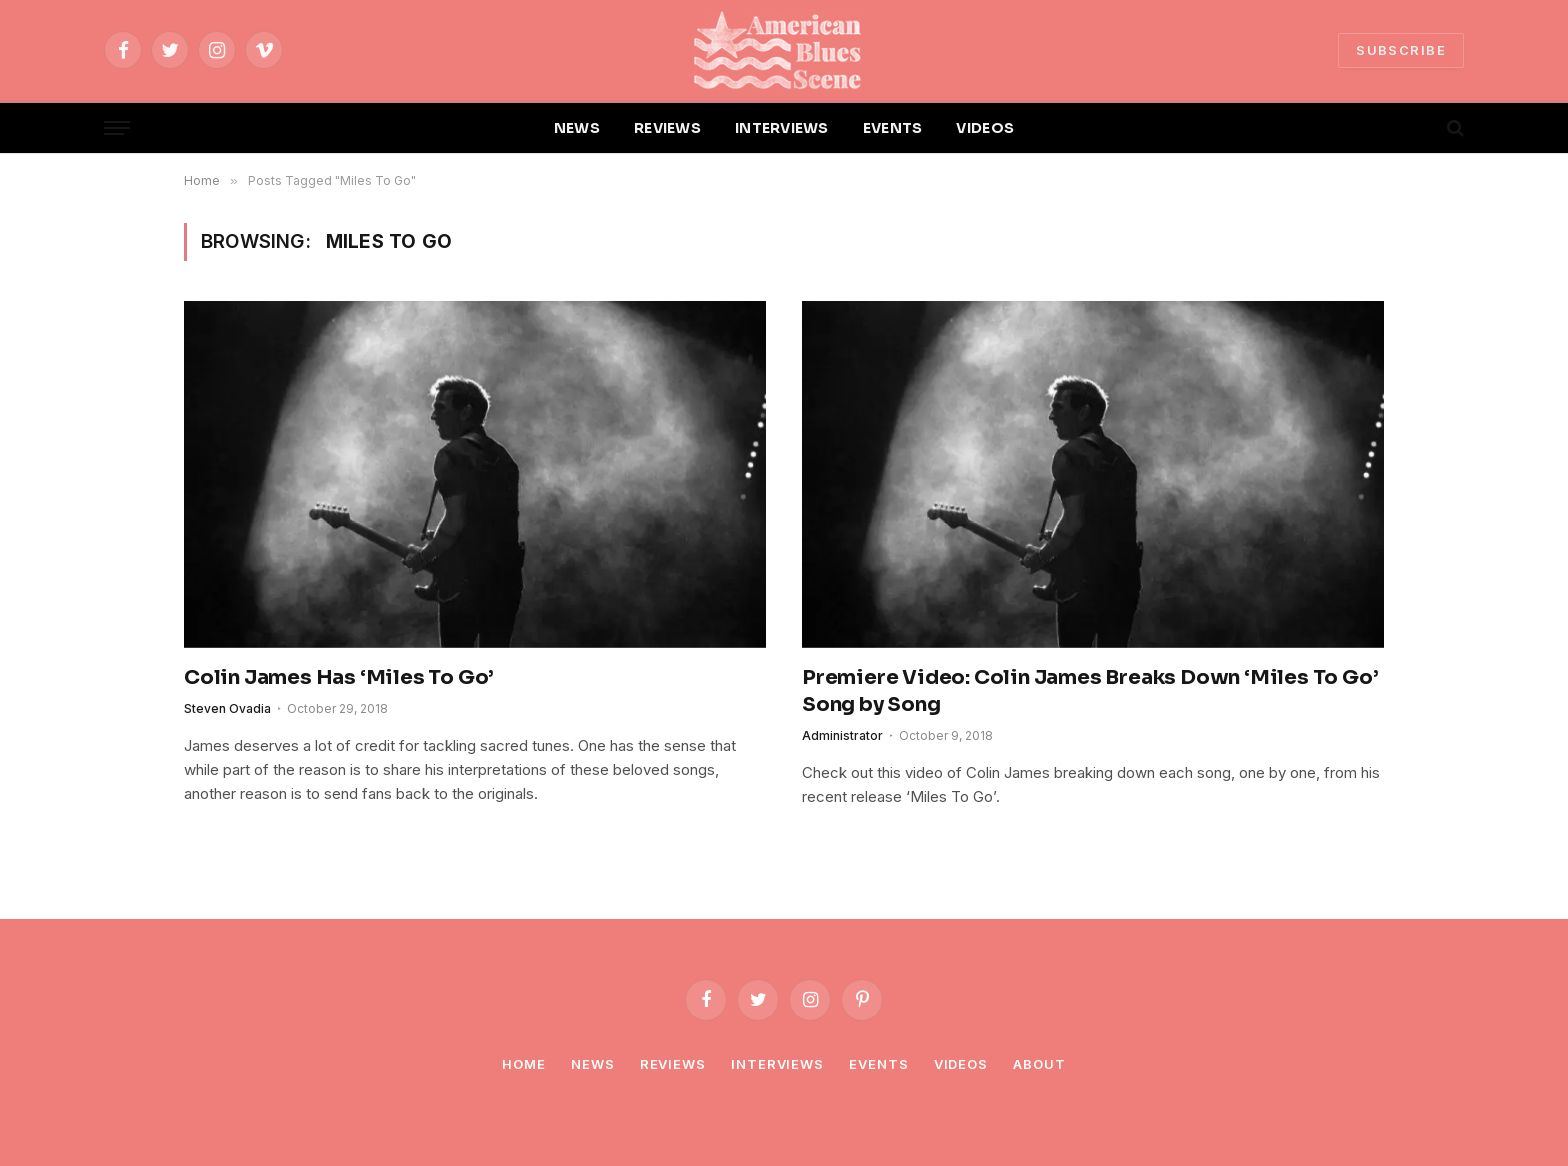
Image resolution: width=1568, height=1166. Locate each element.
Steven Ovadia (227, 708)
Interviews (777, 1064)
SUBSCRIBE (1401, 50)
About (1039, 1064)
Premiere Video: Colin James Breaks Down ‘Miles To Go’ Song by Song (1090, 691)
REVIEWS (667, 128)
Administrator (842, 735)
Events (878, 1064)
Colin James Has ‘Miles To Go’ (339, 677)
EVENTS (893, 128)
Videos (961, 1064)
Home (524, 1064)
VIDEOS (985, 128)
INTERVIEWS (782, 128)
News (593, 1064)
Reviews (673, 1064)
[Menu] (117, 128)
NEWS (577, 128)
